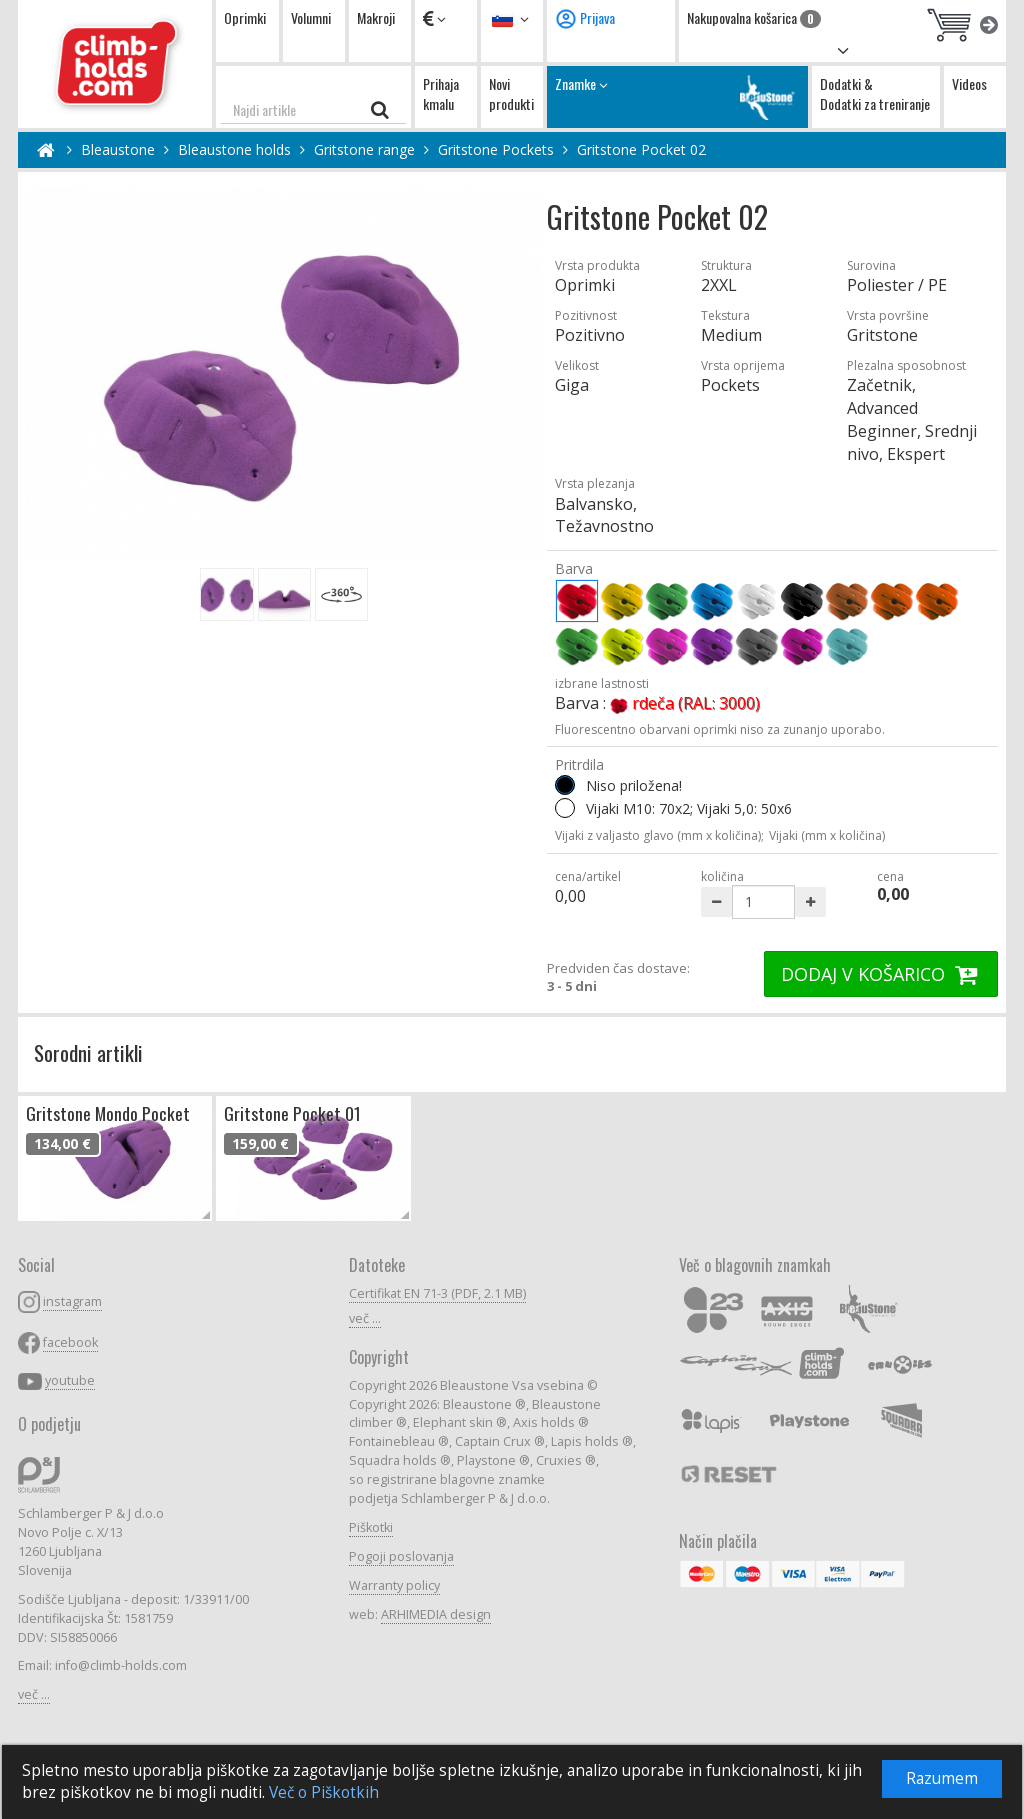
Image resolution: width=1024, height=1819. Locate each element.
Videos (969, 83)
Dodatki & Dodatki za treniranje (875, 93)
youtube (70, 1380)
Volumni (311, 17)
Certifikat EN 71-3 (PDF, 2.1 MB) (437, 1293)
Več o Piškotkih (324, 1792)
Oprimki (245, 17)
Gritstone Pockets (496, 149)
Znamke (677, 96)
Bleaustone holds (234, 149)
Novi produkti (511, 93)
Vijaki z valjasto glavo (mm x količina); (659, 835)
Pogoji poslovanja (401, 1556)
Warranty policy (394, 1585)
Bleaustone (118, 149)
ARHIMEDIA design (436, 1614)
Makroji (376, 17)
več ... (34, 1694)
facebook (70, 1342)
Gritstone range (364, 149)
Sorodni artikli (88, 1052)
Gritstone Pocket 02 (641, 149)
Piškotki (371, 1527)
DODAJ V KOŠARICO (881, 974)
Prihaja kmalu (441, 93)
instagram (72, 1301)
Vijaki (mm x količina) (827, 835)
